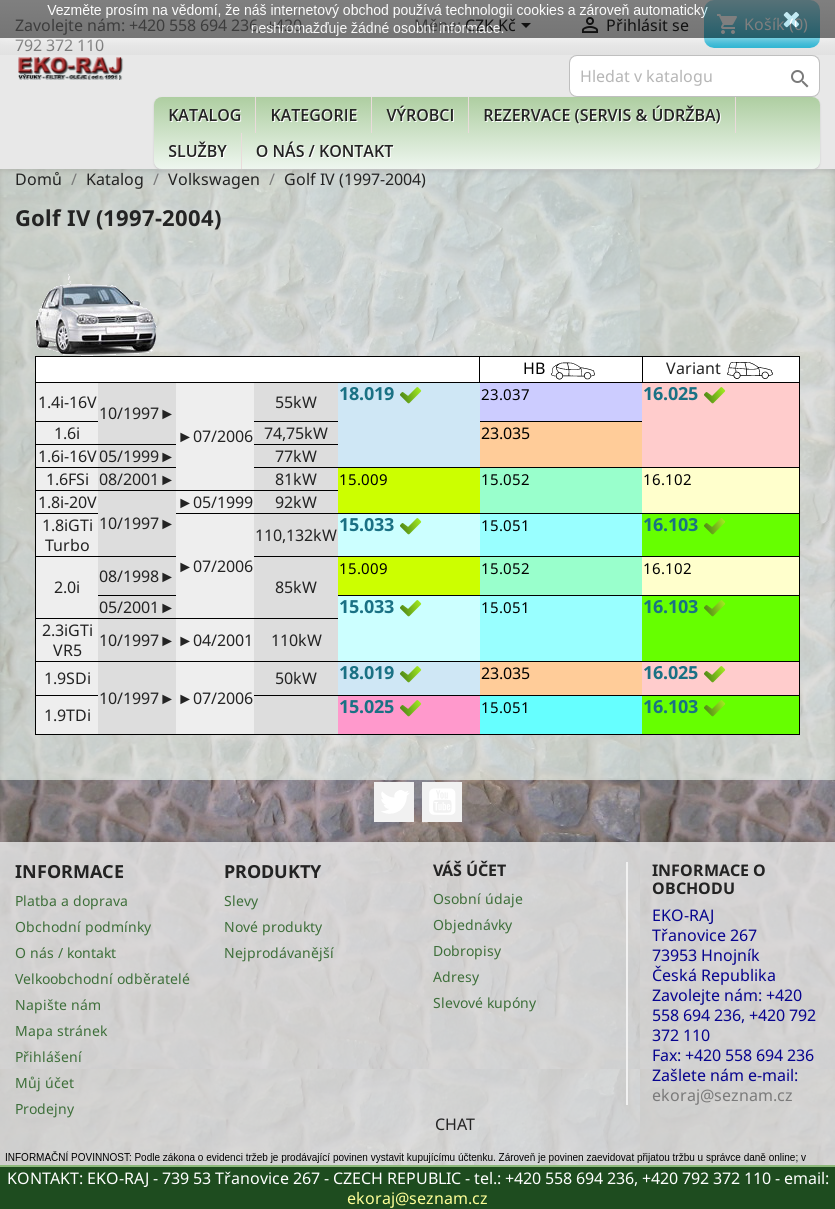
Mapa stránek (61, 1030)
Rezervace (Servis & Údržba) (601, 115)
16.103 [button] (670, 524)
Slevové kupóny (484, 1002)
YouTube (442, 802)
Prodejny (44, 1108)
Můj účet (44, 1082)
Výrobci (420, 115)
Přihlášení (48, 1056)
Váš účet (469, 870)
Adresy (456, 976)
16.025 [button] (670, 393)
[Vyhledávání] (694, 76)
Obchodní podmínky (83, 926)
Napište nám (58, 1004)
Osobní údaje (478, 898)
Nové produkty (273, 926)
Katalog (204, 115)
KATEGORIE (313, 115)
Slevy (241, 900)
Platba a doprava (71, 900)
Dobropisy (467, 950)
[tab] (409, 395)
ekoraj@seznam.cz (417, 1198)
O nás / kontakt (324, 151)
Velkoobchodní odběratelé (102, 978)
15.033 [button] (366, 524)
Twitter (394, 802)
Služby (197, 151)
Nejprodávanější (279, 952)
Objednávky (472, 924)
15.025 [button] (366, 706)
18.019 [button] (366, 393)
